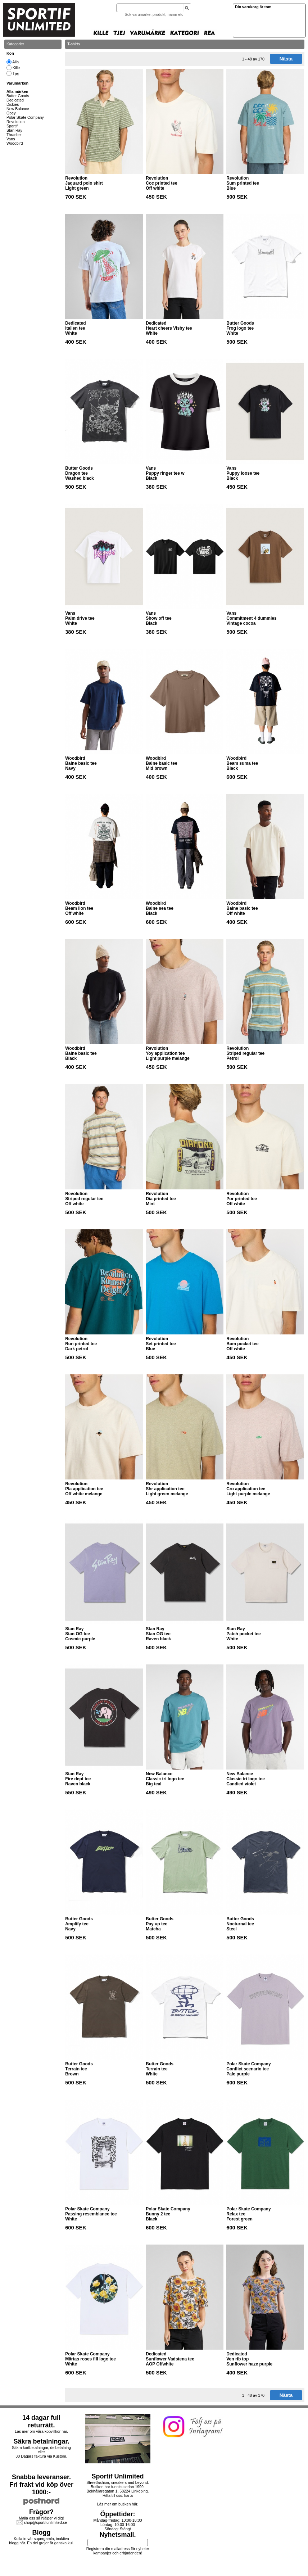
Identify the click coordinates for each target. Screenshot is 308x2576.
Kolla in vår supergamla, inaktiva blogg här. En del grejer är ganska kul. (41, 2540)
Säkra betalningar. (41, 2441)
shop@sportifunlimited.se (45, 2522)
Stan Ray (14, 130)
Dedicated (15, 100)
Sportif (12, 126)
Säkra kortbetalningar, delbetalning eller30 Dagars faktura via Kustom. (41, 2451)
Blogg (41, 2532)
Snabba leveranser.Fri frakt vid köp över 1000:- (41, 2484)
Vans (10, 139)
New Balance (17, 109)
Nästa (286, 59)
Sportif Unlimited (118, 2476)
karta (128, 2495)
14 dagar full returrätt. (41, 2421)
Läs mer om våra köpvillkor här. (41, 2431)
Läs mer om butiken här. (117, 2504)
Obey (10, 113)
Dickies (12, 104)
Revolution (15, 121)
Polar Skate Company (25, 117)
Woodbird (14, 143)
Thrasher (14, 134)
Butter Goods (17, 96)
